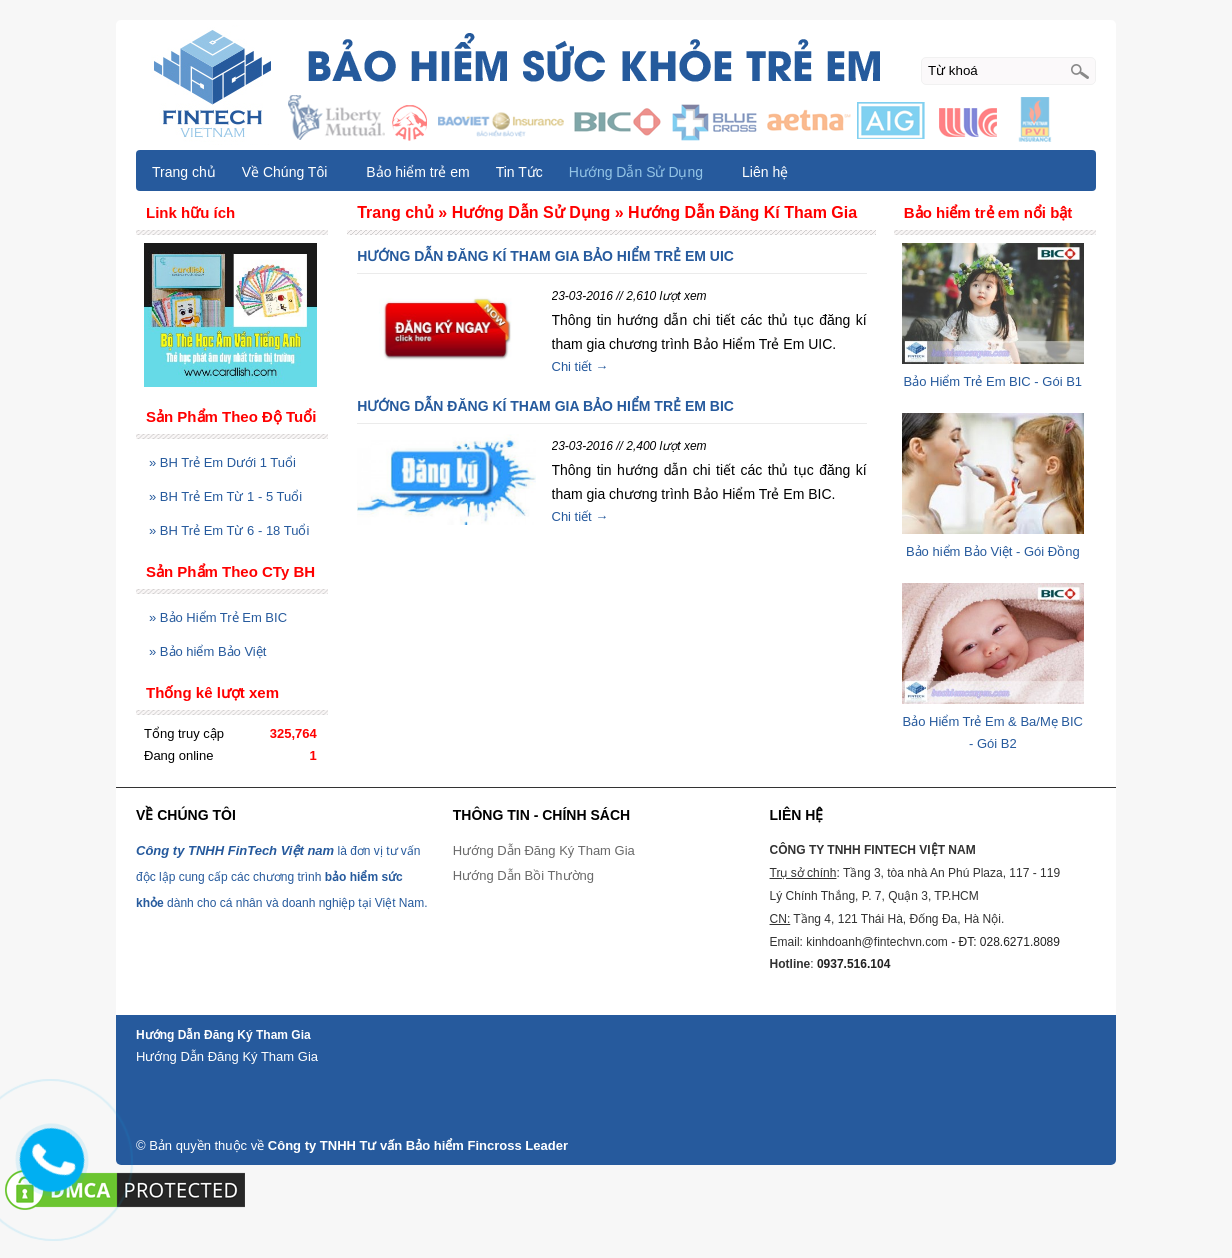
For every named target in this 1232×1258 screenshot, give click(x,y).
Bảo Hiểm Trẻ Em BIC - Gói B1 (993, 381)
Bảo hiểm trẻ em (417, 172)
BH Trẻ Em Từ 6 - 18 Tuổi (229, 530)
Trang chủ (184, 172)
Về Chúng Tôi (294, 172)
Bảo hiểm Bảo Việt (207, 651)
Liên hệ (765, 172)
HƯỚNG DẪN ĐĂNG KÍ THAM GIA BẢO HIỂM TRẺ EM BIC (545, 406)
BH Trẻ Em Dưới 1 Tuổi (222, 462)
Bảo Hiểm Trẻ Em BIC (218, 617)
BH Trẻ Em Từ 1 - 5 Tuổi (225, 496)
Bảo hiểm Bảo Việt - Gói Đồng (993, 551)
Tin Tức (519, 172)
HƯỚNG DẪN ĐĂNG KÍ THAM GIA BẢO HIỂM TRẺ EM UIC (545, 256)
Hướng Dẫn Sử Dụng (645, 172)
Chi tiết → (580, 366)
